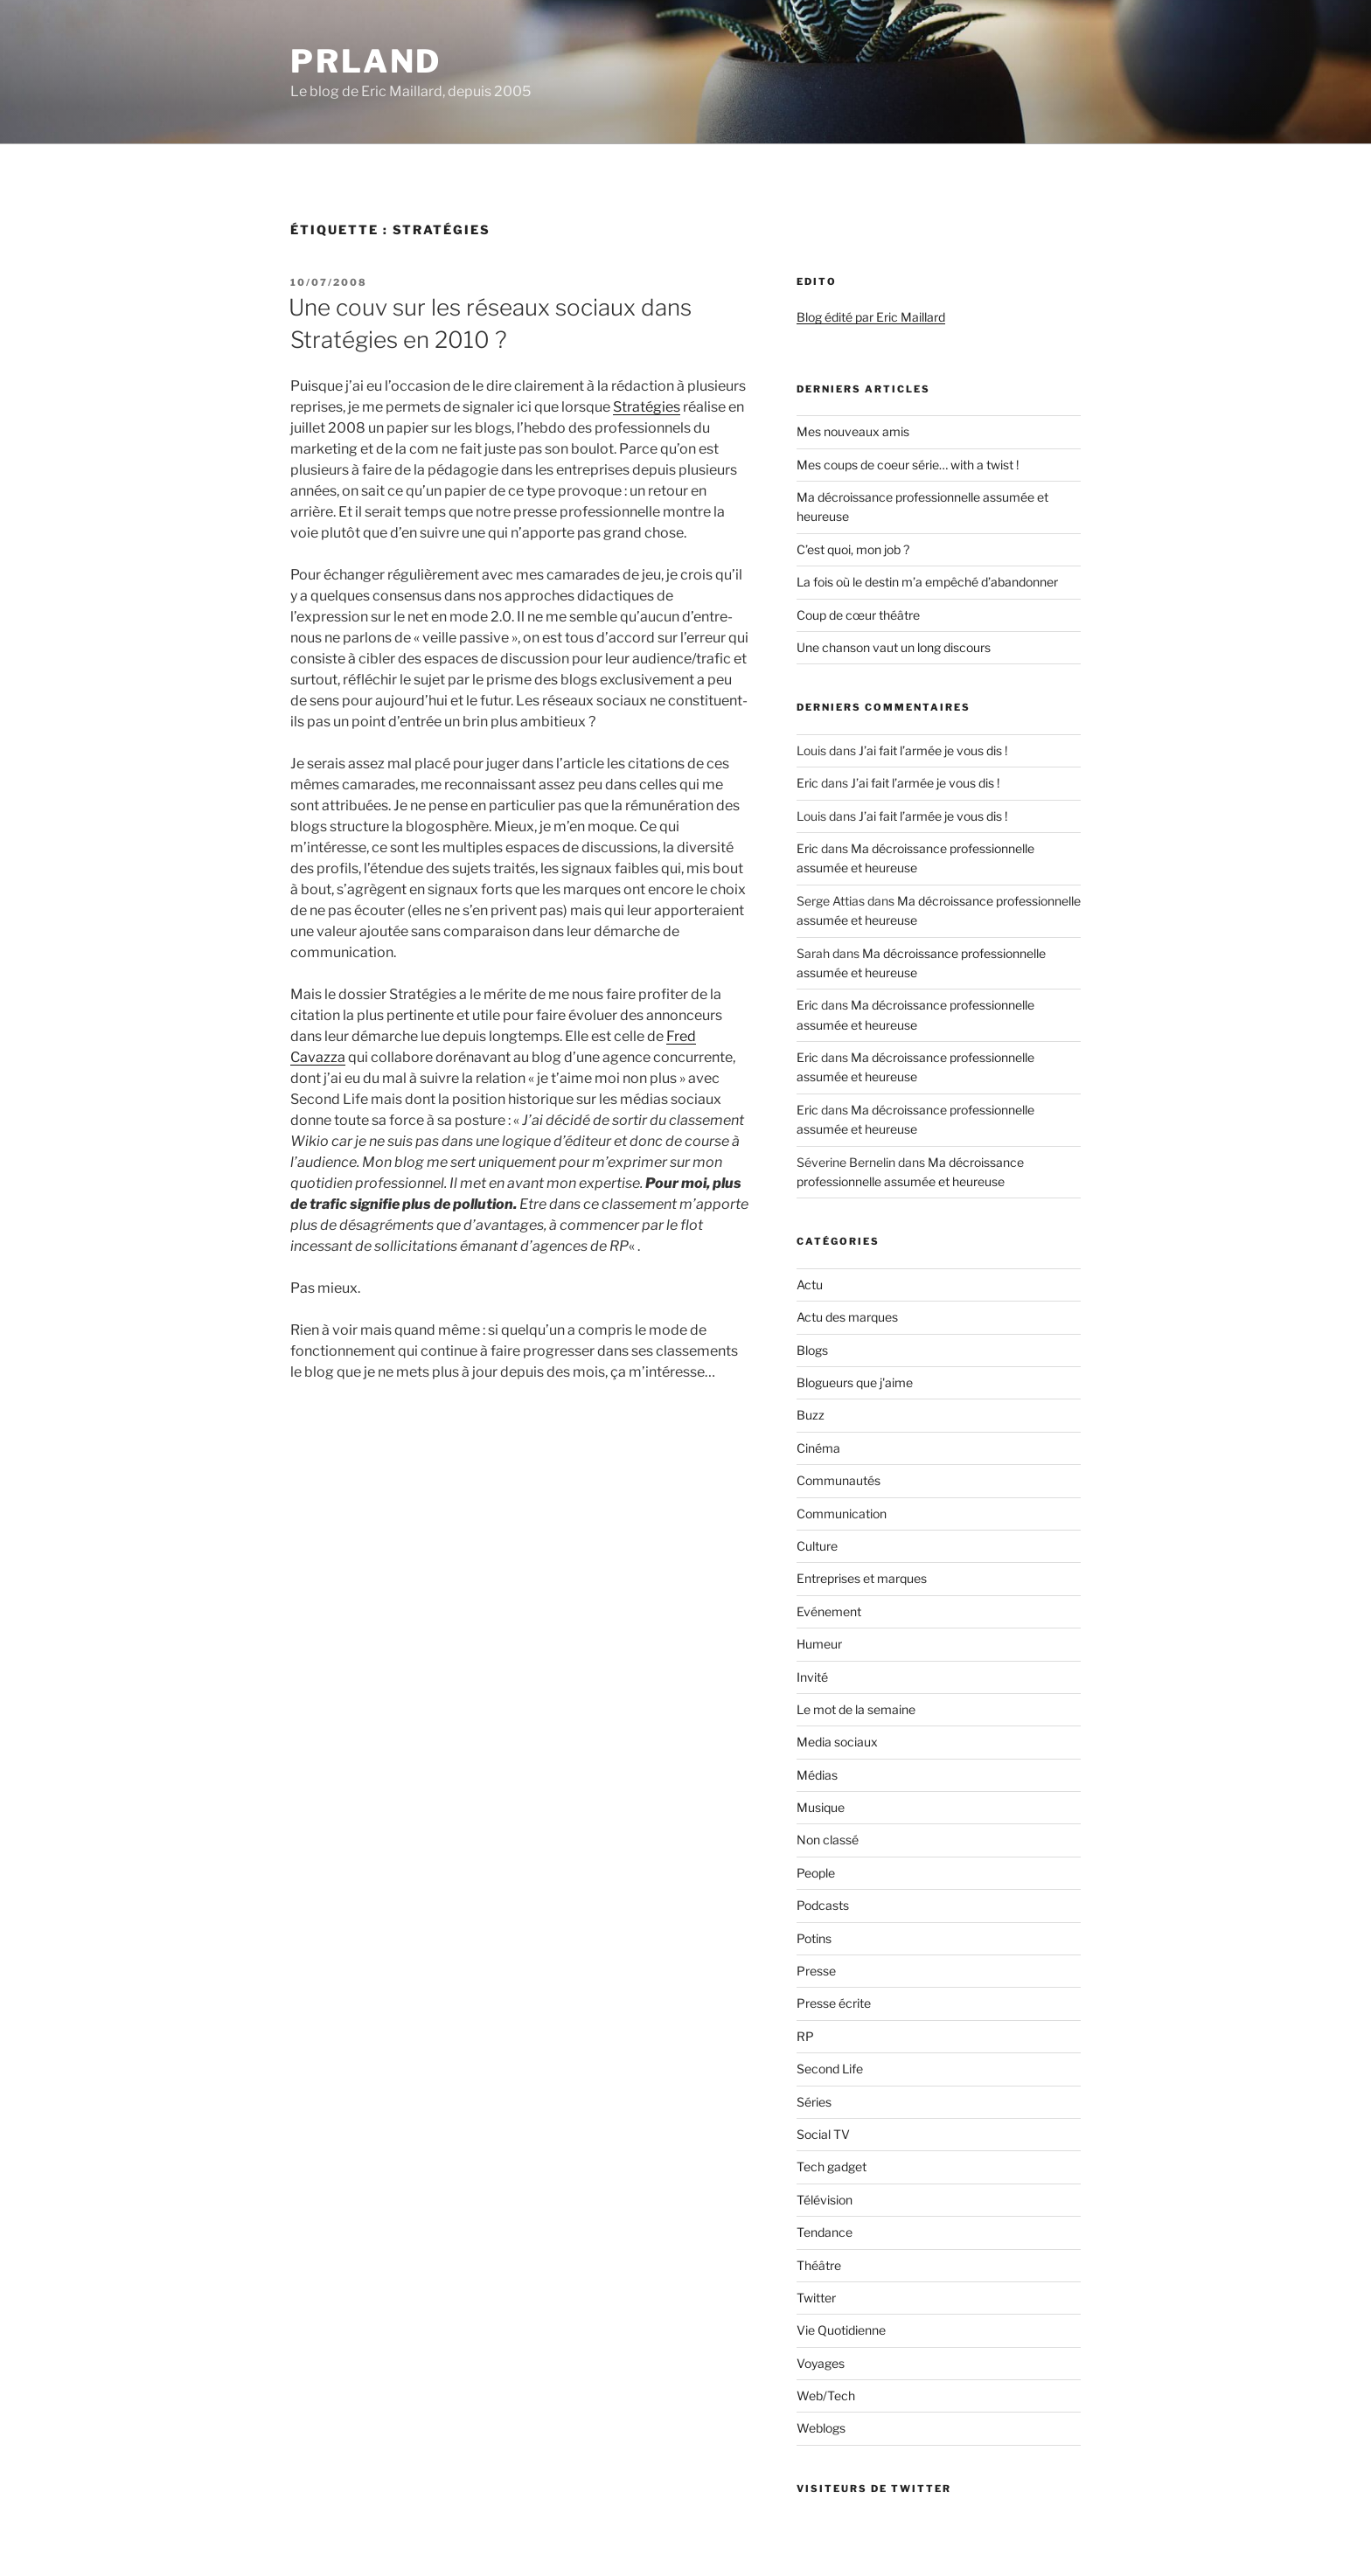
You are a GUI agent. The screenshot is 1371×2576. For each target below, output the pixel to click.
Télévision (825, 2199)
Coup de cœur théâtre (858, 615)
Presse (816, 1970)
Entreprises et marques (862, 1578)
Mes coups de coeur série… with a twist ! (908, 464)
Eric (807, 782)
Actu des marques (847, 1316)
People (816, 1872)
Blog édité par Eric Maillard (871, 316)
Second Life (830, 2068)
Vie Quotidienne (841, 2330)
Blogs (812, 1350)
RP (805, 2036)
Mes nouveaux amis (853, 431)
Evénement (829, 1611)
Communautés (838, 1480)
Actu (810, 1284)
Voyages (821, 2363)
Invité (812, 1677)
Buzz (811, 1414)
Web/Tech (826, 2395)
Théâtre (819, 2265)
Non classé (828, 1839)
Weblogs (821, 2427)
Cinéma (818, 1448)
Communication (842, 1513)
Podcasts (823, 1905)
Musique (821, 1807)
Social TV (823, 2134)
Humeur (819, 1643)
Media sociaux (837, 1741)
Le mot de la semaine (856, 1709)
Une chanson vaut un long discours (894, 647)
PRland (366, 61)
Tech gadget (831, 2166)
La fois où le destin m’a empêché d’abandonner (927, 581)
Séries (814, 2101)
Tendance (825, 2232)
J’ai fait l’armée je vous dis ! (933, 750)
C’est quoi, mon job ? (853, 549)
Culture (817, 1545)
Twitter (816, 2297)
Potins (814, 1938)
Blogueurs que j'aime (855, 1382)
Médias (817, 1774)
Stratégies (646, 407)
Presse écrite (834, 2003)
